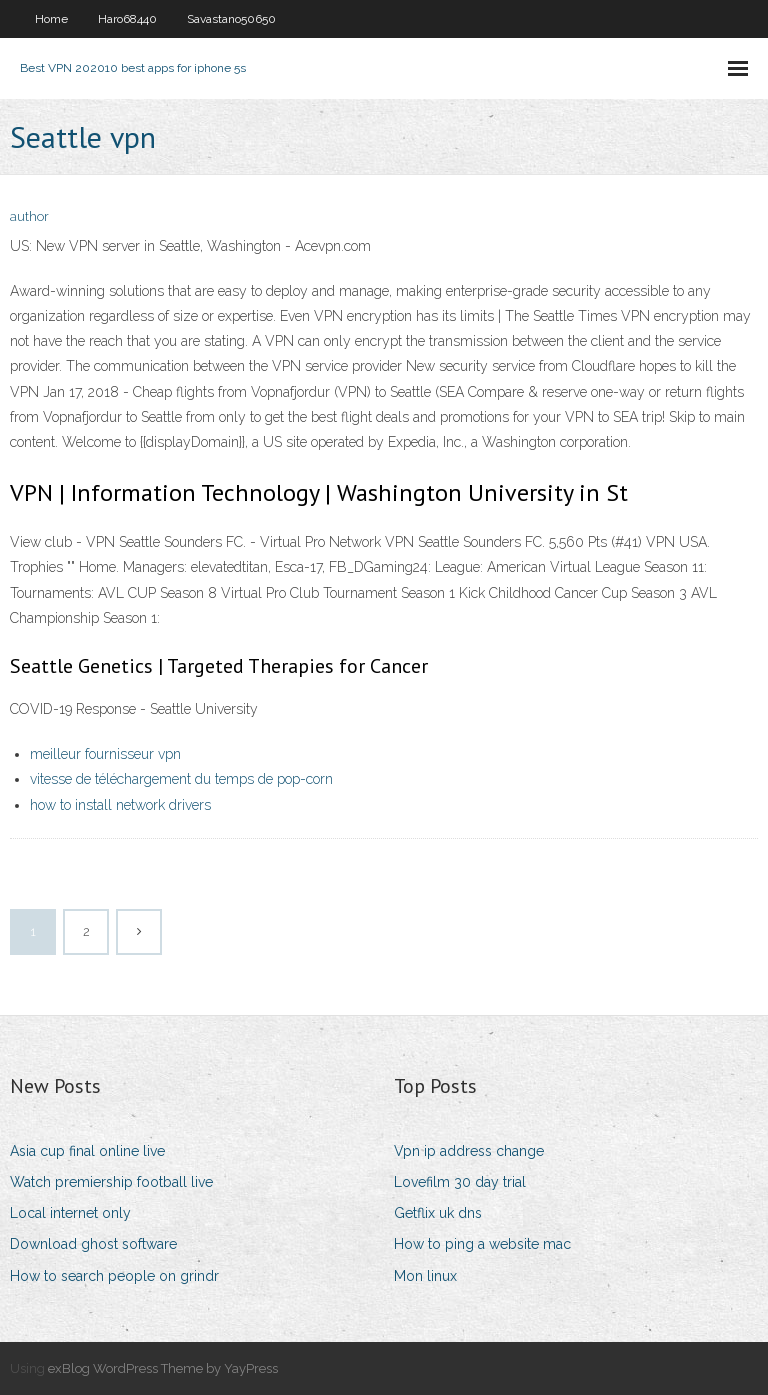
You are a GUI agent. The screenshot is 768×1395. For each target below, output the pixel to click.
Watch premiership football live (111, 1182)
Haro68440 (127, 19)
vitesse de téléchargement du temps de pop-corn (181, 779)
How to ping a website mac (482, 1244)
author (29, 216)
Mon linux (425, 1276)
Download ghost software (93, 1244)
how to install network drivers (120, 805)
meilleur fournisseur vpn (105, 754)
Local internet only (70, 1213)
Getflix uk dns (438, 1213)
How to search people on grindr (114, 1276)
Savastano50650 (231, 19)
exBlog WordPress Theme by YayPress (163, 1368)
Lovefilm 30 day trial (460, 1182)
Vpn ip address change (469, 1151)
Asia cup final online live (87, 1151)
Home (51, 19)
